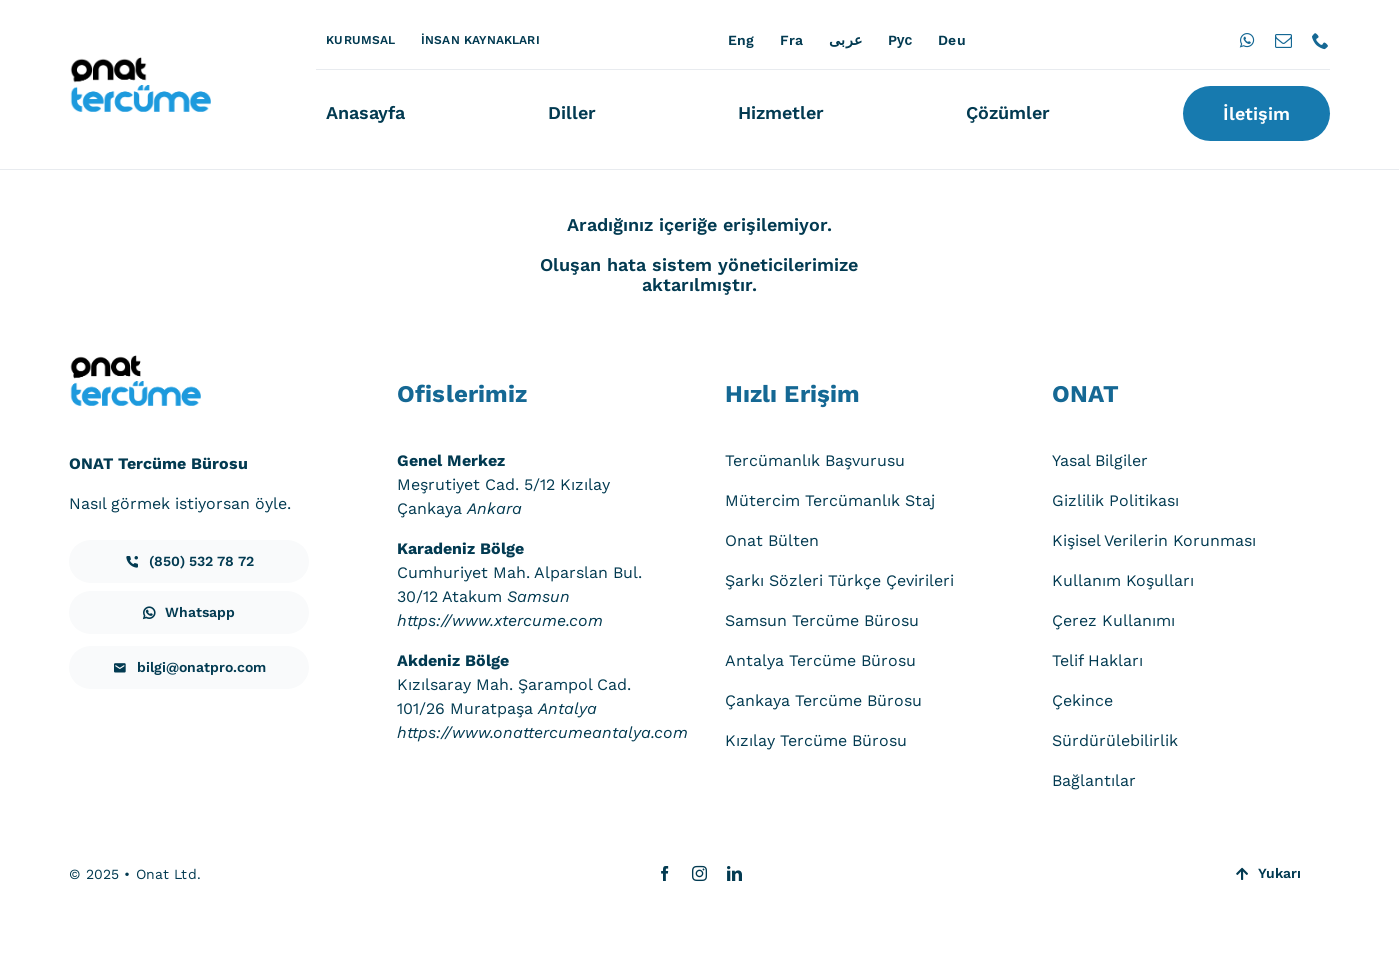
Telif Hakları (1097, 660)
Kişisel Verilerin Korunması (1154, 540)
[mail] (1283, 40)
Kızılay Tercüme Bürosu (816, 740)
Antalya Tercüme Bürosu (820, 660)
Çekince (1082, 700)
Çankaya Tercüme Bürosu (823, 700)
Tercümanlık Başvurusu (815, 460)
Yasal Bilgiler (1100, 460)
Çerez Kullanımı (1113, 620)
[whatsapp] (1247, 40)
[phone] (1320, 40)
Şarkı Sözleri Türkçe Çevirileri (839, 580)
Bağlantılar (1094, 780)
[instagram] (699, 873)
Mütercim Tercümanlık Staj (830, 500)
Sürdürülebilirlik (1115, 740)
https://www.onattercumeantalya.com (542, 732)
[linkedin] (734, 873)
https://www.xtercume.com (500, 620)
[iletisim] (189, 561)
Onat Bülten (772, 540)
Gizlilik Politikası (1115, 500)
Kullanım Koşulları (1123, 580)
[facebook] (664, 873)
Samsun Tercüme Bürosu (822, 620)
